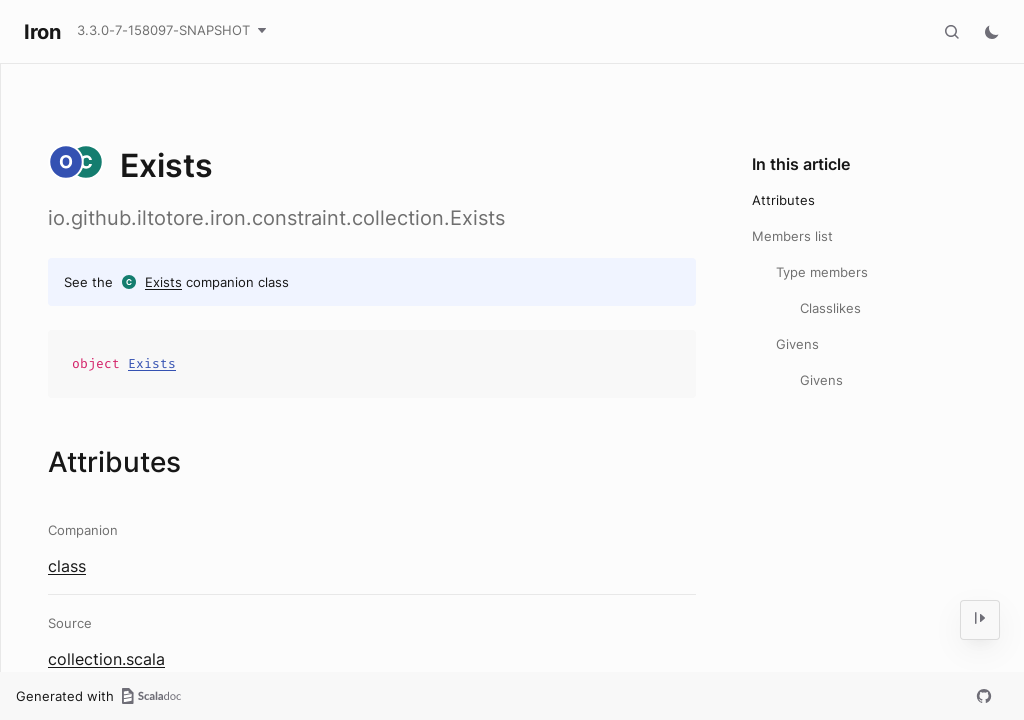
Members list (792, 236)
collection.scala (106, 659)
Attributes (783, 200)
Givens (797, 344)
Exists (163, 282)
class (67, 566)
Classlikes (830, 308)
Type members (822, 272)
